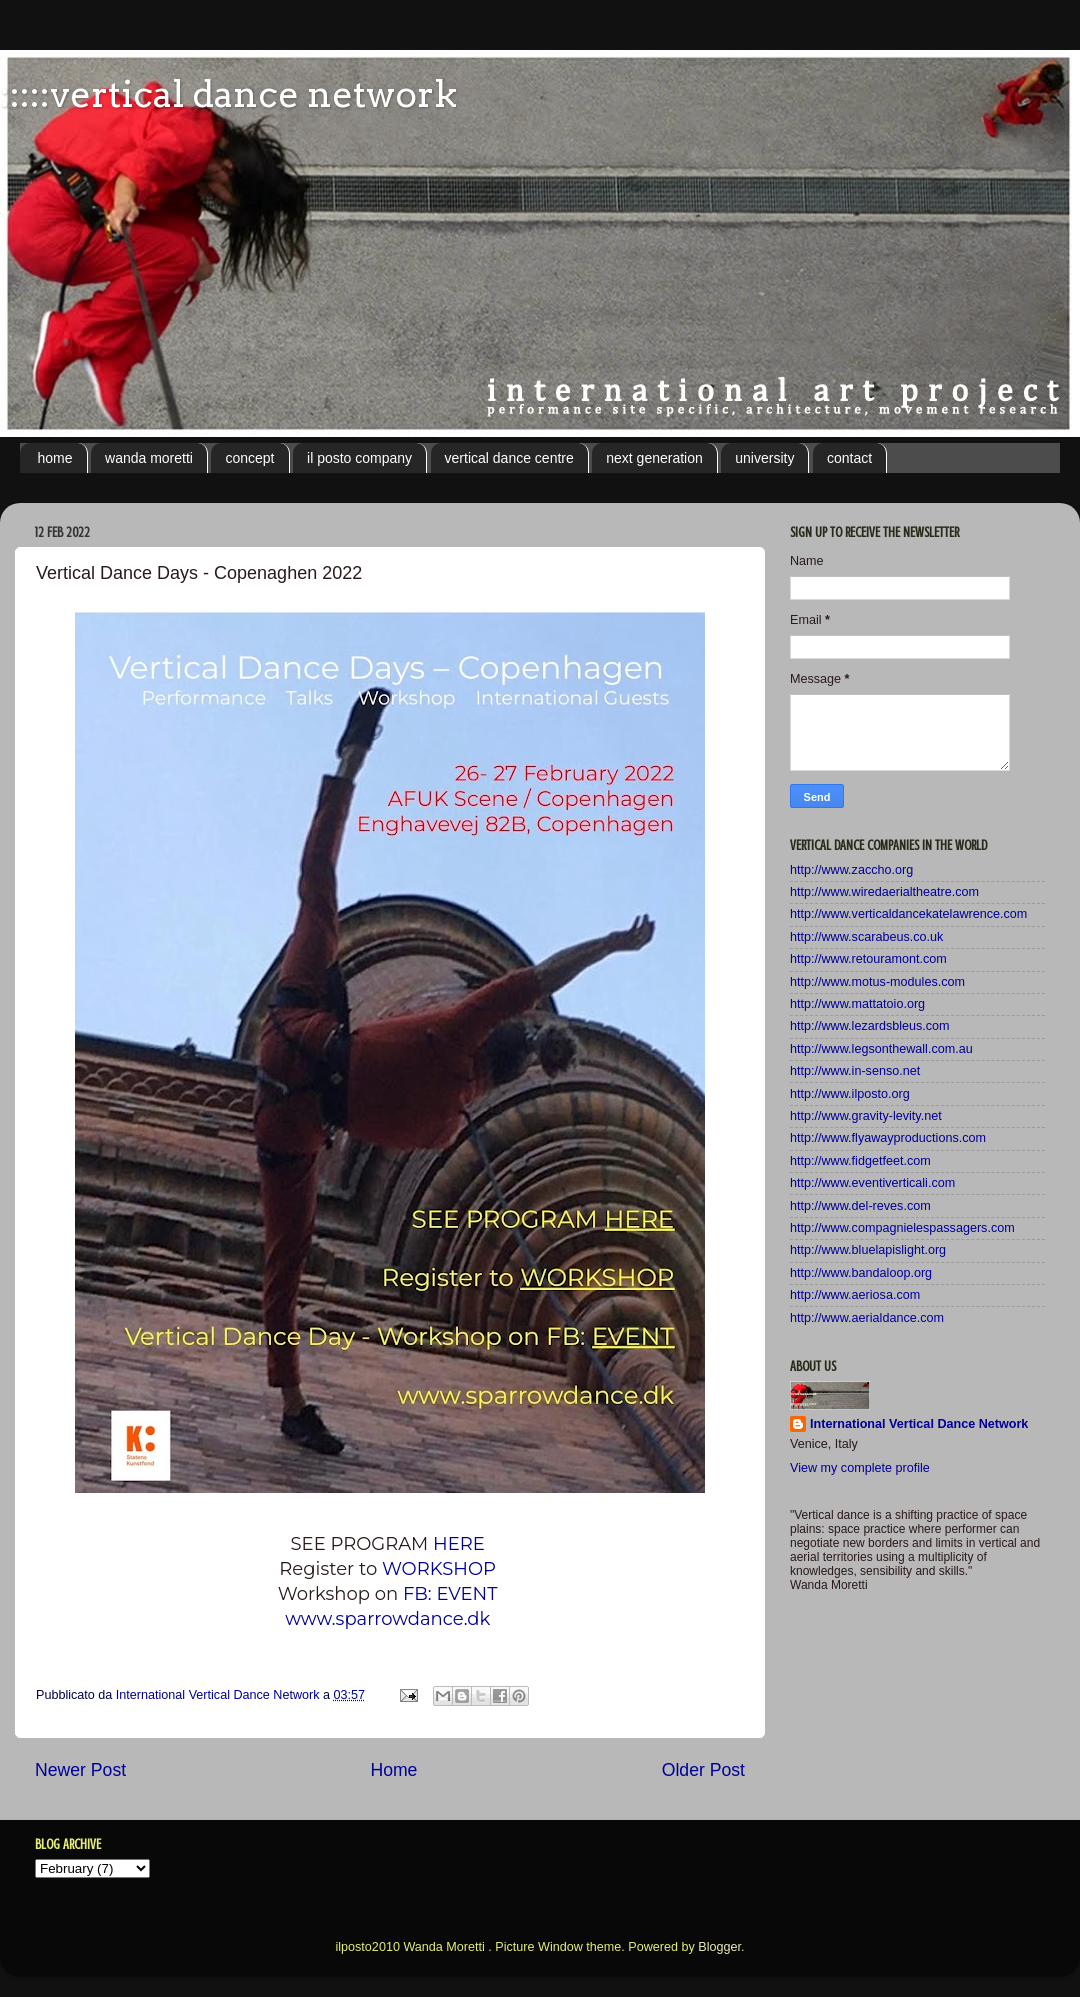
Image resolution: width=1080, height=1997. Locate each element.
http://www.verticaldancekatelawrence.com (908, 914)
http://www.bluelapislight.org (868, 1250)
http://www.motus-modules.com (877, 982)
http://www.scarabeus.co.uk (866, 937)
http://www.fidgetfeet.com (860, 1161)
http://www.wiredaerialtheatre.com (884, 892)
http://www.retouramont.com (868, 959)
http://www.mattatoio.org (857, 1004)
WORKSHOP (439, 1569)
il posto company (359, 458)
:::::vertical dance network (228, 94)
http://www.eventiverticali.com (872, 1183)
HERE (461, 1544)
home (55, 458)
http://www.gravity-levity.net (866, 1116)
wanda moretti (149, 458)
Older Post (703, 1770)
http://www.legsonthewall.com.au (881, 1049)
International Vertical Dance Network (919, 1424)
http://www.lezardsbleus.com (870, 1026)
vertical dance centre (509, 458)
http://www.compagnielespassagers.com (902, 1228)
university (764, 458)
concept (249, 458)
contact (849, 458)
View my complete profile (860, 1468)
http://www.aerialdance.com (867, 1318)
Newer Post (80, 1770)
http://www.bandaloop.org (861, 1273)
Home (393, 1770)
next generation (654, 458)
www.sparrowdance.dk (390, 1619)
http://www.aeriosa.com (855, 1295)
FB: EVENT (452, 1594)
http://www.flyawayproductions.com (888, 1138)
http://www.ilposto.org (850, 1094)
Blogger (719, 1947)
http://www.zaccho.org (851, 870)
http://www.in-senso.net (855, 1071)
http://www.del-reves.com (860, 1206)
